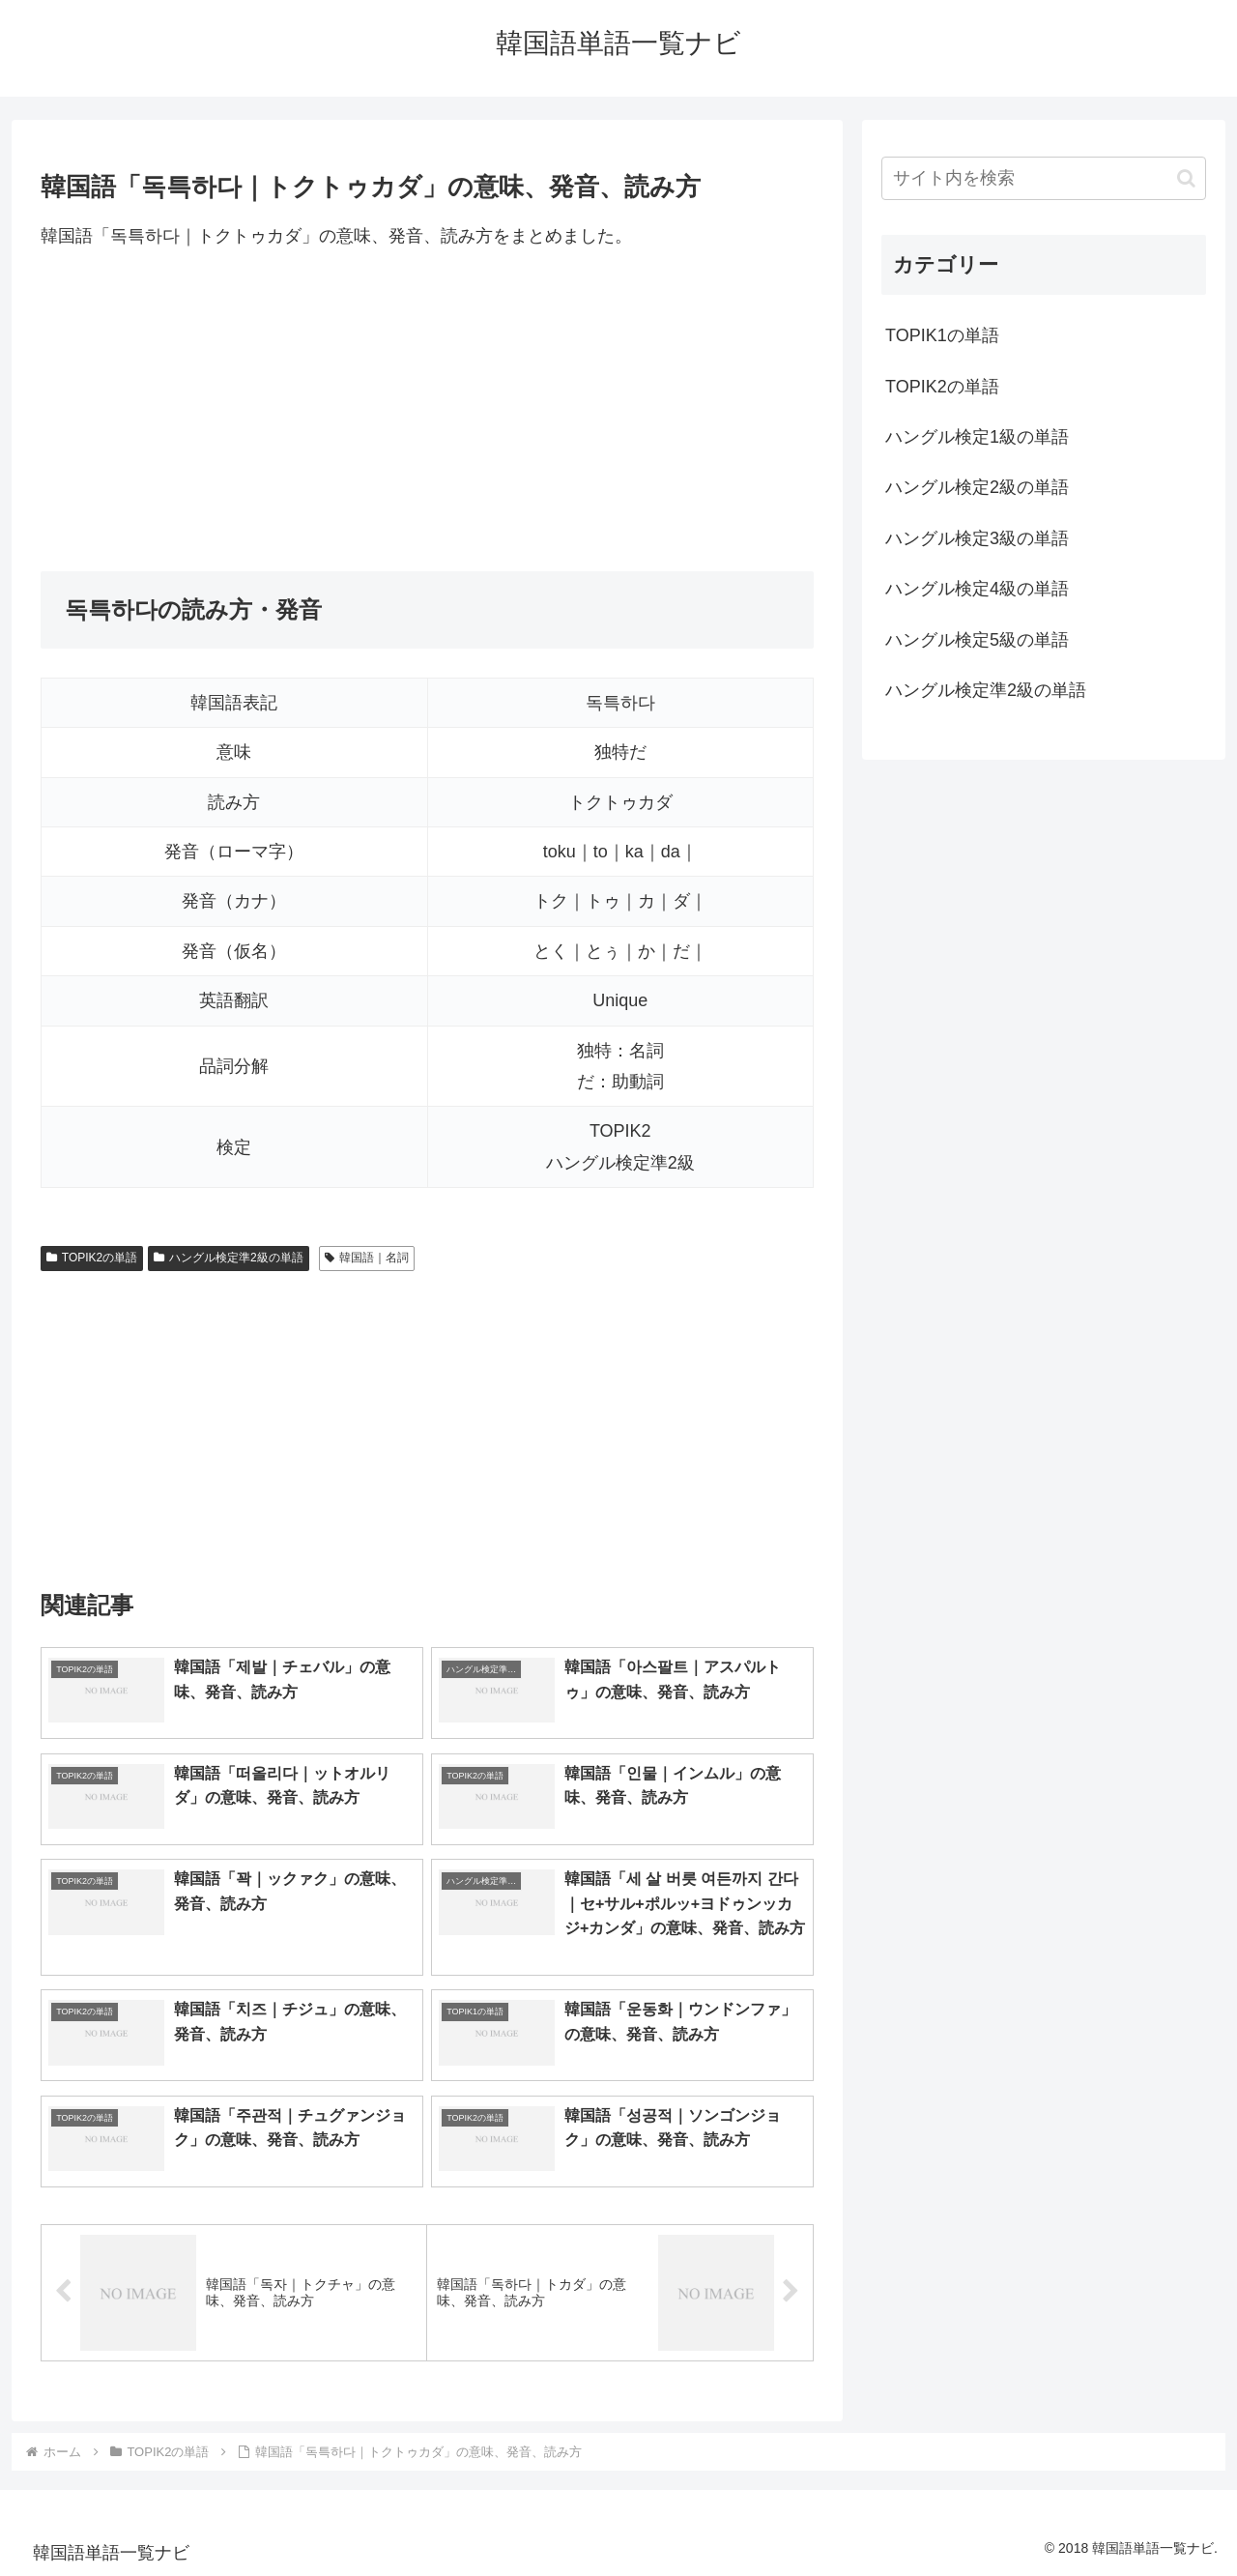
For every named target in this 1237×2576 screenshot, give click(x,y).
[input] (1043, 178)
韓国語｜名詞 (367, 1257)
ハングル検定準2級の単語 (228, 1257)
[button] (1186, 178)
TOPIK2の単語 (91, 1257)
